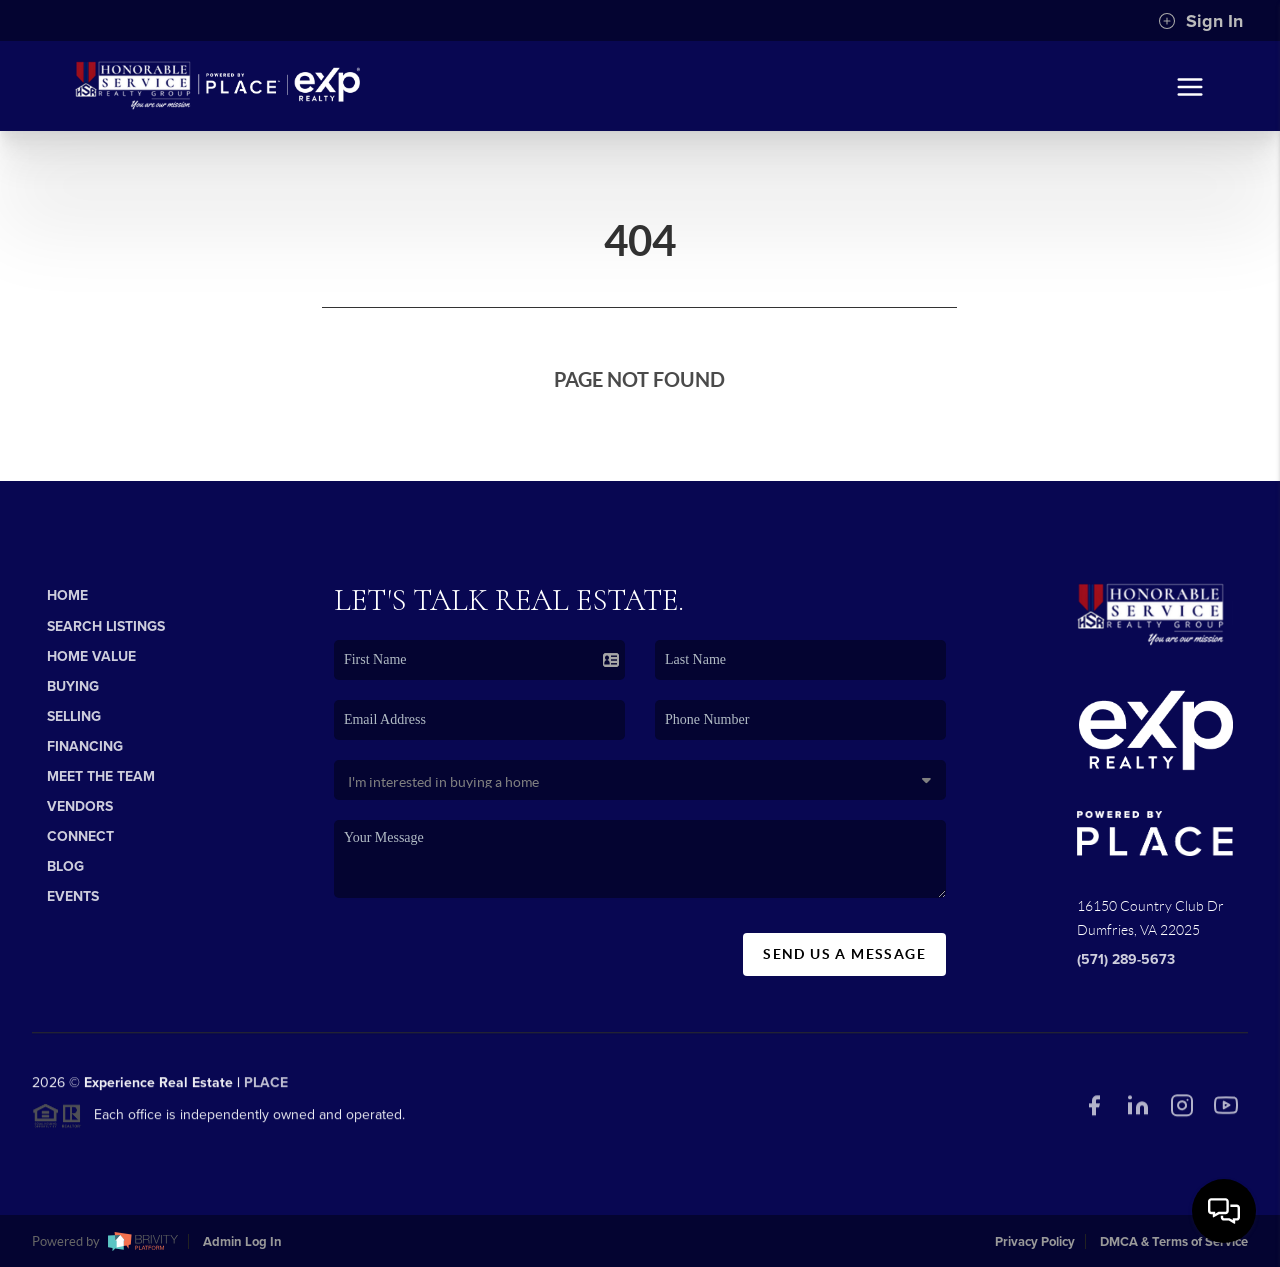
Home (67, 595)
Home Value (91, 656)
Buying (73, 686)
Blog (65, 866)
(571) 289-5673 (1126, 959)
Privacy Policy (1035, 1242)
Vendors (80, 806)
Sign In (1200, 21)
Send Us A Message (844, 954)
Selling (74, 716)
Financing (85, 746)
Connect (80, 836)
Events (73, 896)
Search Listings (106, 626)
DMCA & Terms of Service (1174, 1242)
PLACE (266, 1089)
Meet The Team (101, 776)
